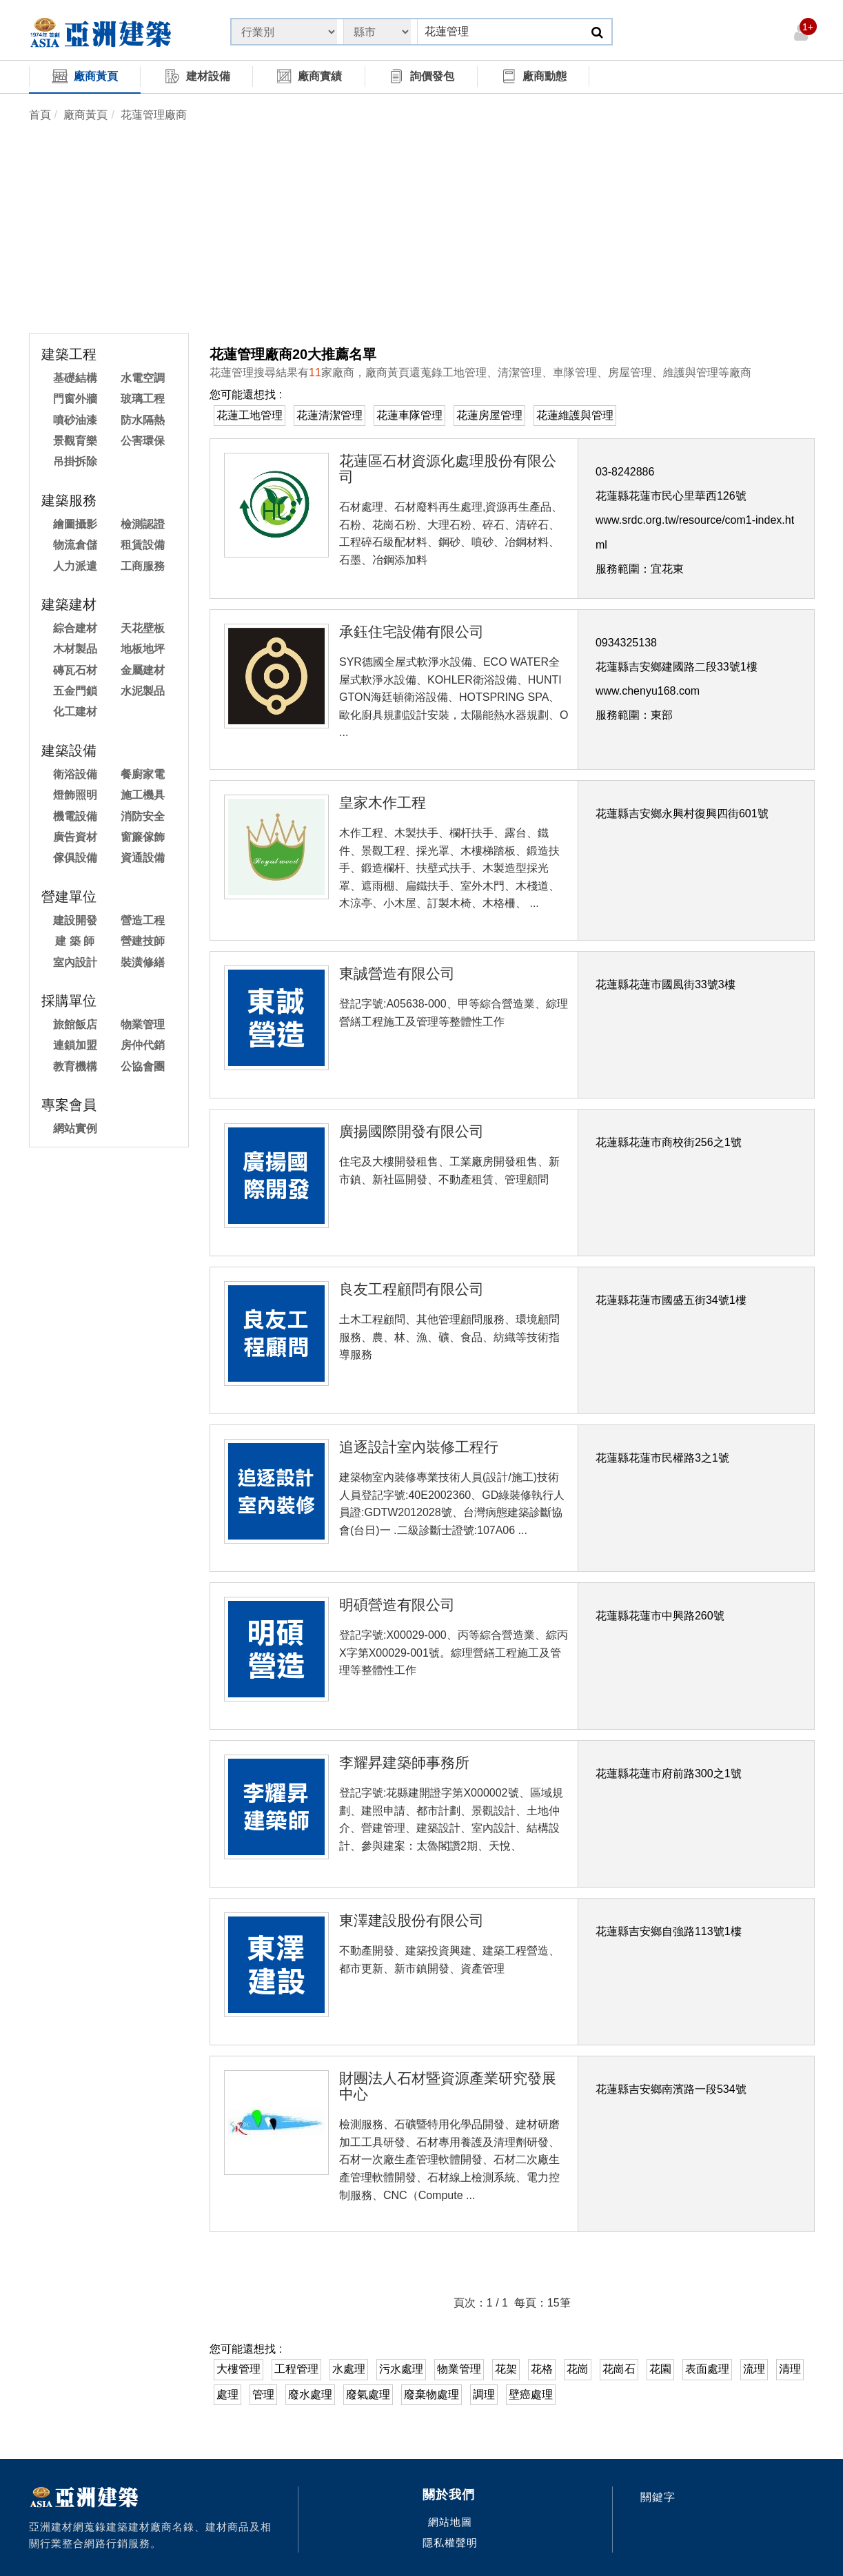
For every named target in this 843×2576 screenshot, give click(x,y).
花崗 (578, 2369)
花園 (660, 2369)
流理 (754, 2369)
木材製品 (75, 649)
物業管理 (143, 1024)
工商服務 (143, 566)
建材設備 (197, 76)
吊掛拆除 (75, 461)
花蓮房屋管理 (489, 415)
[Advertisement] (422, 229)
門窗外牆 (75, 399)
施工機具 (143, 795)
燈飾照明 (75, 795)
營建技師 (143, 941)
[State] (284, 31)
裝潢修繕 (143, 962)
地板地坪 (143, 649)
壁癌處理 (531, 2394)
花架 (506, 2369)
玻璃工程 (143, 399)
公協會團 (143, 1066)
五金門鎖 (75, 691)
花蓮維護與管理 (574, 415)
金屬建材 (143, 670)
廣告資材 (75, 837)
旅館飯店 (75, 1024)
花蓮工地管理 (249, 415)
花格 (542, 2369)
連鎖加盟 (75, 1045)
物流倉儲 (75, 545)
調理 (484, 2394)
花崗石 (619, 2369)
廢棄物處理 (431, 2394)
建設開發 (75, 920)
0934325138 (626, 642)
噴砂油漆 (75, 420)
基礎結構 (75, 378)
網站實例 (75, 1128)
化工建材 (75, 711)
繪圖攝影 (75, 524)
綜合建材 (75, 628)
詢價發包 (421, 76)
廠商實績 (309, 76)
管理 (263, 2394)
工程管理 (296, 2369)
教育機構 (75, 1066)
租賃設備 (143, 545)
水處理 (348, 2369)
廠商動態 (533, 76)
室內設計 (75, 962)
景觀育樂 (75, 441)
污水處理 (401, 2369)
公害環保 (143, 441)
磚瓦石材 (75, 670)
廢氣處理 (368, 2394)
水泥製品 (143, 691)
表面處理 (707, 2369)
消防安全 (143, 816)
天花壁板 (143, 628)
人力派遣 (75, 566)
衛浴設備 (75, 774)
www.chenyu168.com (648, 691)
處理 (227, 2394)
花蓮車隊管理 (409, 415)
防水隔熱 (143, 420)
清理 (790, 2369)
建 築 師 (74, 941)
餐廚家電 (143, 774)
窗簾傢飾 (143, 837)
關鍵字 (658, 2497)
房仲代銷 (143, 1045)
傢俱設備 (75, 857)
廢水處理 (310, 2394)
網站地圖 (450, 2522)
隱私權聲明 (450, 2542)
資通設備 (143, 857)
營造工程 (143, 920)
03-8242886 (625, 472)
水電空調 (143, 378)
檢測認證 (143, 524)
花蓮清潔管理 (329, 415)
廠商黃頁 (85, 76)
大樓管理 (238, 2369)
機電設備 (75, 816)
